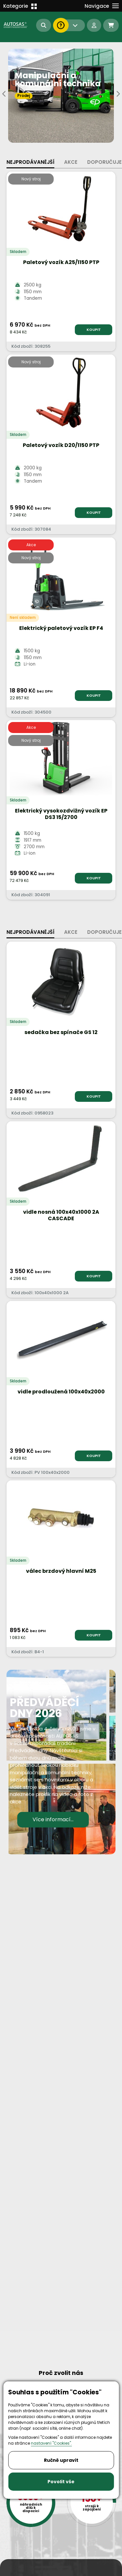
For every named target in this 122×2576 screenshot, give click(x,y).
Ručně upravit (61, 2460)
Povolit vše (61, 2481)
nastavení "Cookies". (51, 2443)
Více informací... (53, 1819)
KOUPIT (94, 329)
